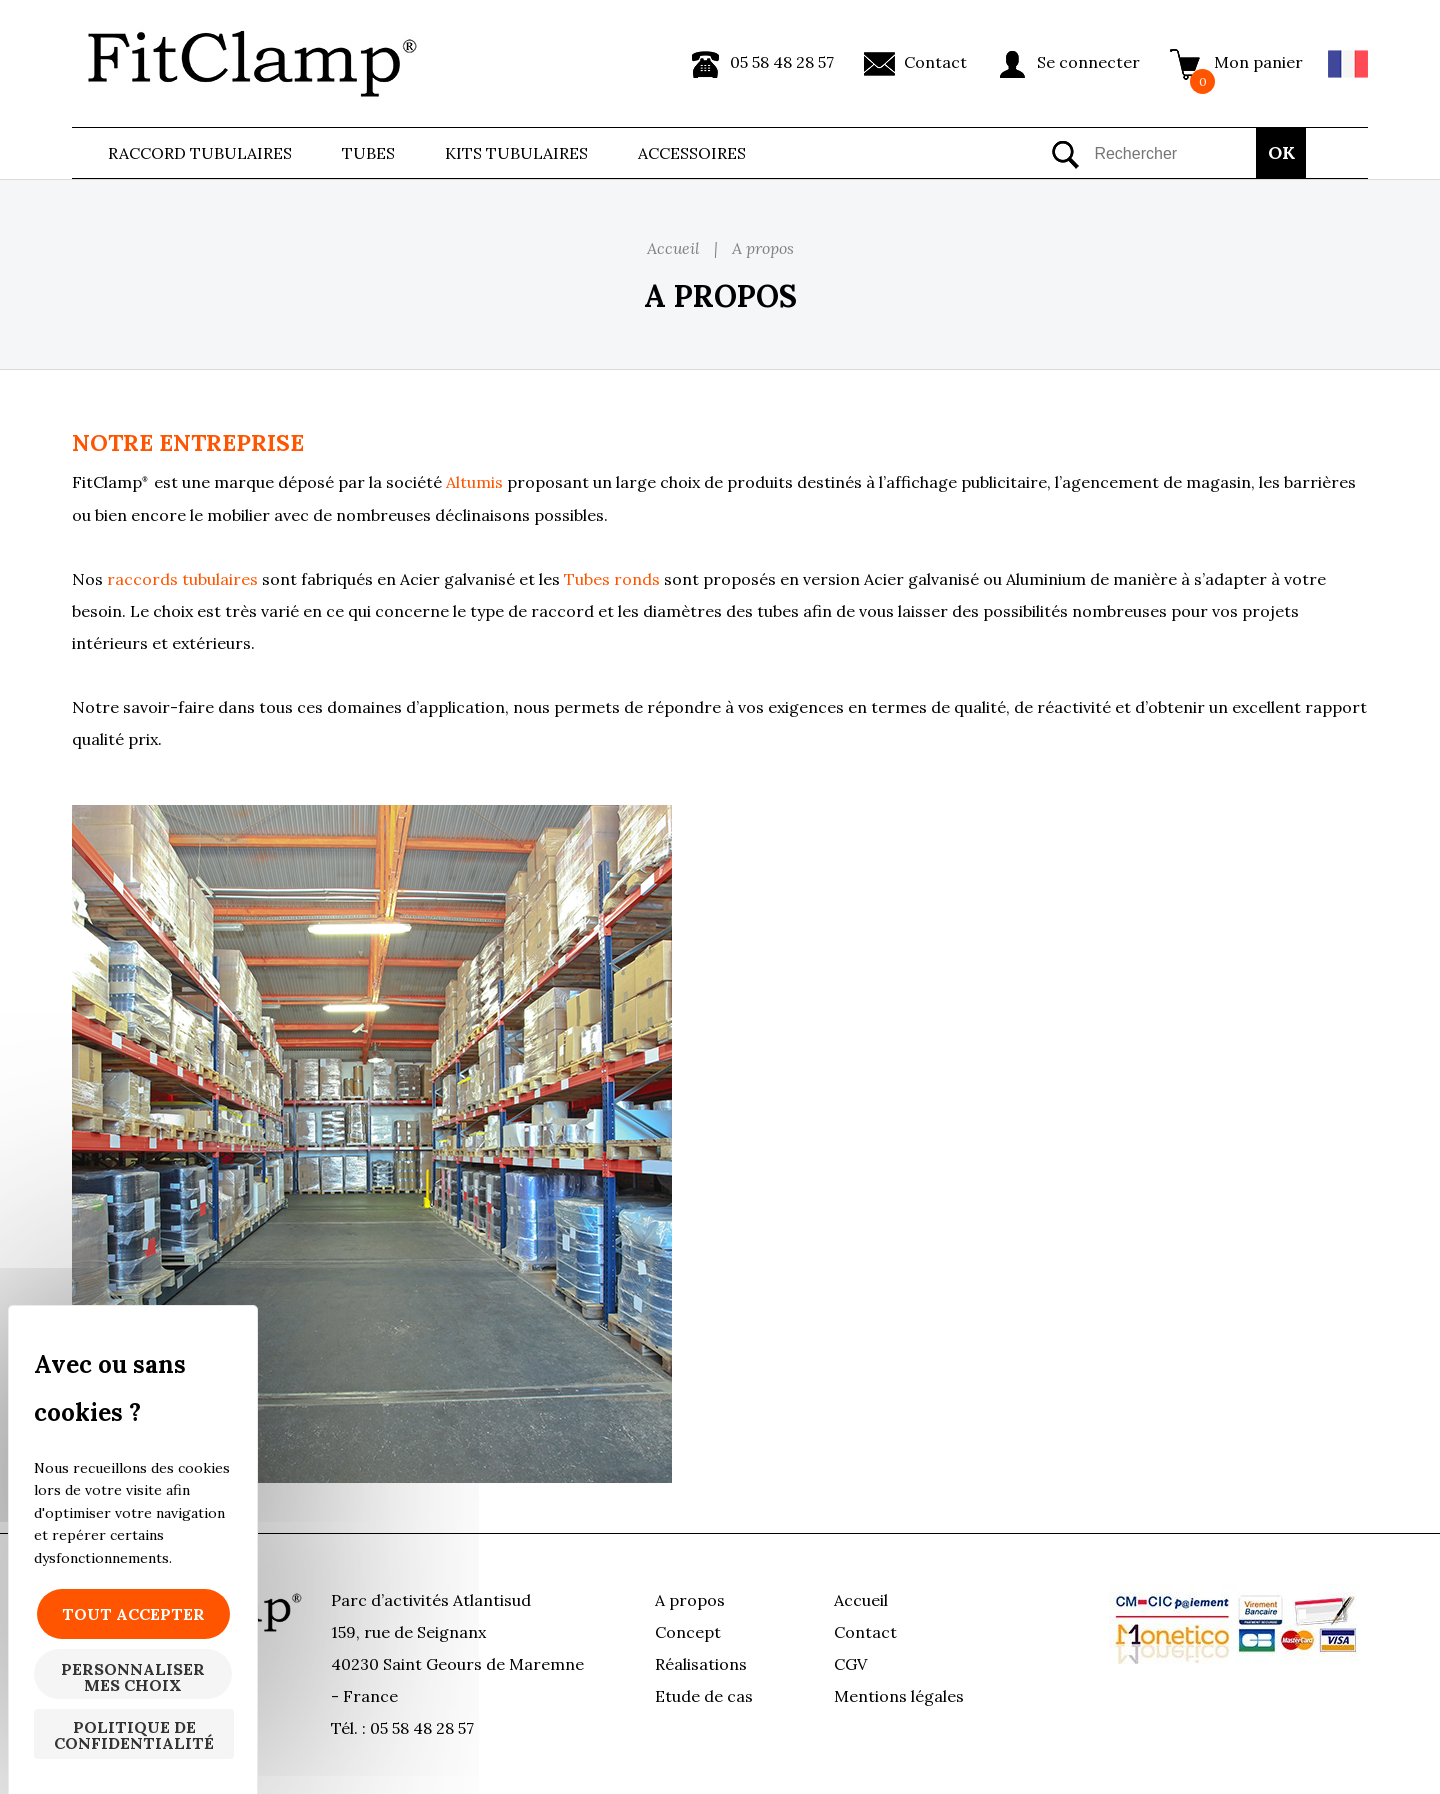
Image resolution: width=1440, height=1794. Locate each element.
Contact (935, 62)
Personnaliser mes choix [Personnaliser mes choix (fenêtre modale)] (133, 1677)
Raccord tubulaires (200, 153)
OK (1281, 152)
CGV (850, 1664)
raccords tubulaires (182, 579)
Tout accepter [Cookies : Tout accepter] (133, 1614)
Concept (688, 1632)
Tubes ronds (612, 579)
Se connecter (1088, 62)
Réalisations (701, 1664)
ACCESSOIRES (692, 153)
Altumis (476, 482)
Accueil (861, 1600)
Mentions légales (899, 1696)
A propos (690, 1600)
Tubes (368, 153)
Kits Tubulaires (516, 153)
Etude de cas (704, 1696)
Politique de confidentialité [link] (134, 1735)
